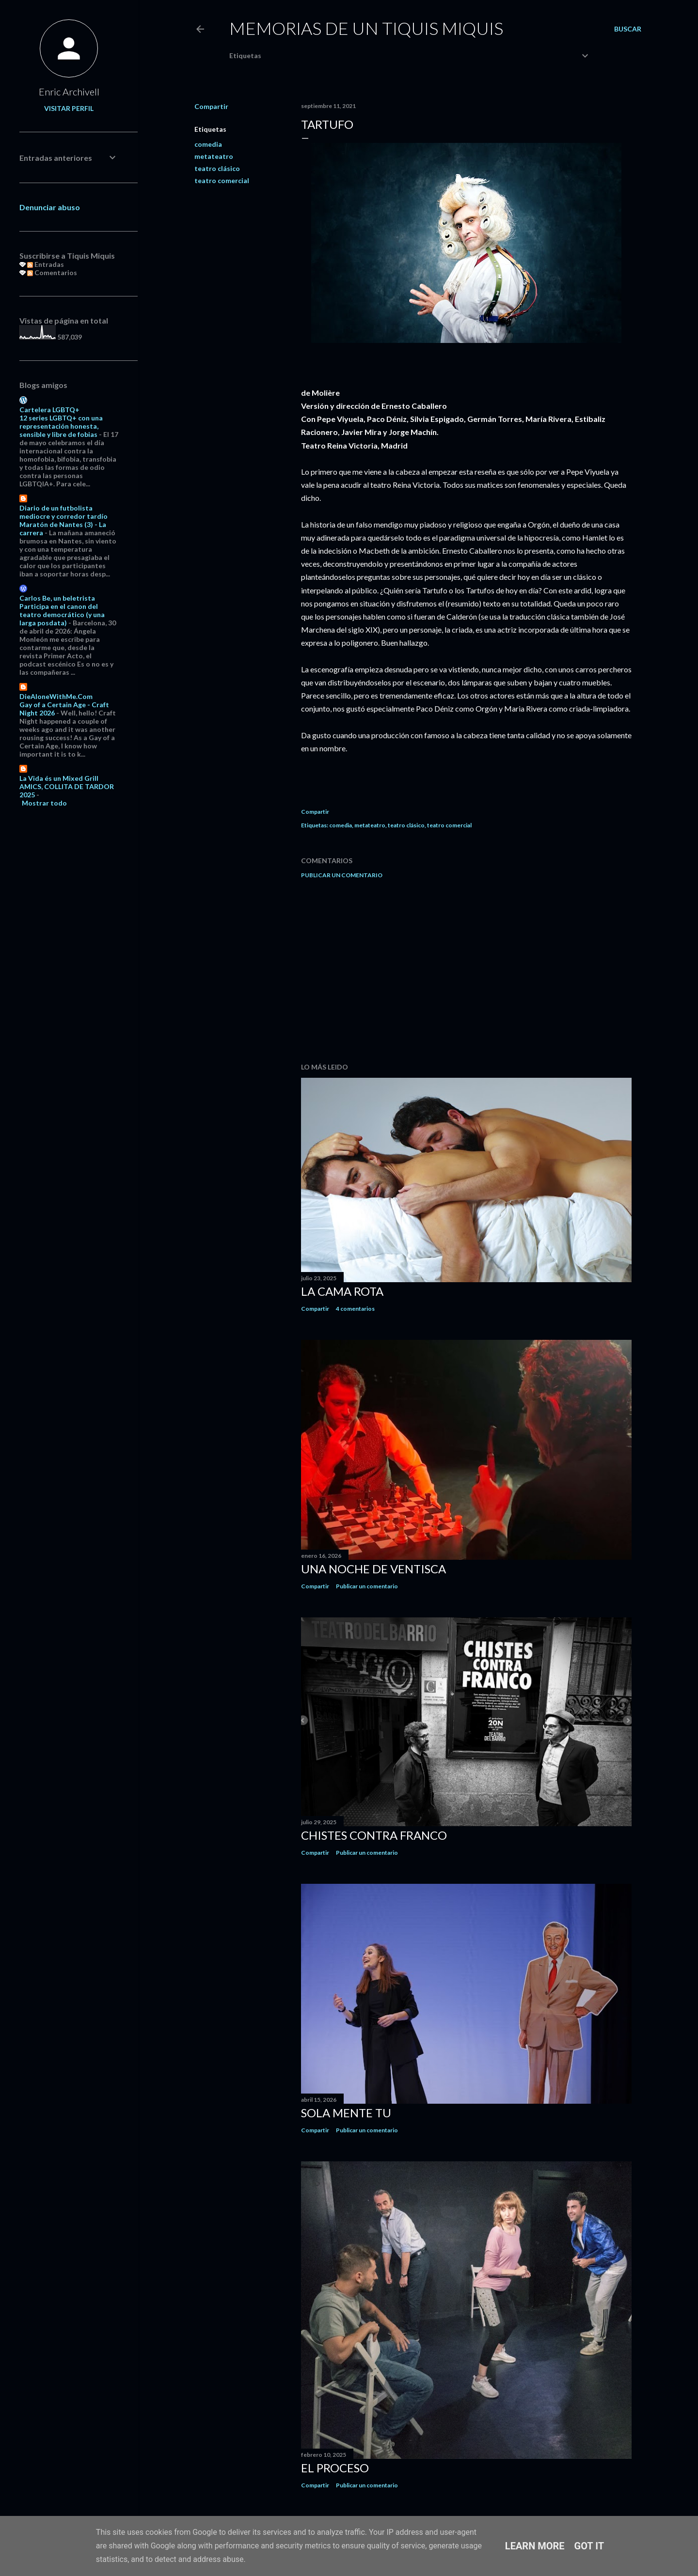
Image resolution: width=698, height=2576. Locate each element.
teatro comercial (221, 180)
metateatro (213, 156)
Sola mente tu (346, 2113)
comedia (208, 144)
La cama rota (342, 1291)
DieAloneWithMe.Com (56, 696)
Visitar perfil (69, 108)
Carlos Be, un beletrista (57, 598)
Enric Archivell (69, 91)
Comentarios (52, 272)
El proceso (335, 2468)
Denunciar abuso (49, 207)
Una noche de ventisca (373, 1569)
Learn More (535, 2546)
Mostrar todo (44, 803)
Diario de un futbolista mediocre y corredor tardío (63, 512)
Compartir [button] (211, 106)
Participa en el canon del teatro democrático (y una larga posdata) (62, 614)
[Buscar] (627, 29)
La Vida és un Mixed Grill (58, 778)
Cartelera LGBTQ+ (49, 409)
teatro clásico (217, 168)
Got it (589, 2546)
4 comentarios (355, 1308)
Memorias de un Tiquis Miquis (366, 28)
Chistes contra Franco (374, 1835)
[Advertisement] (466, 971)
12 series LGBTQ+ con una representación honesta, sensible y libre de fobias (61, 426)
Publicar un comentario (341, 875)
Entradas (45, 264)
